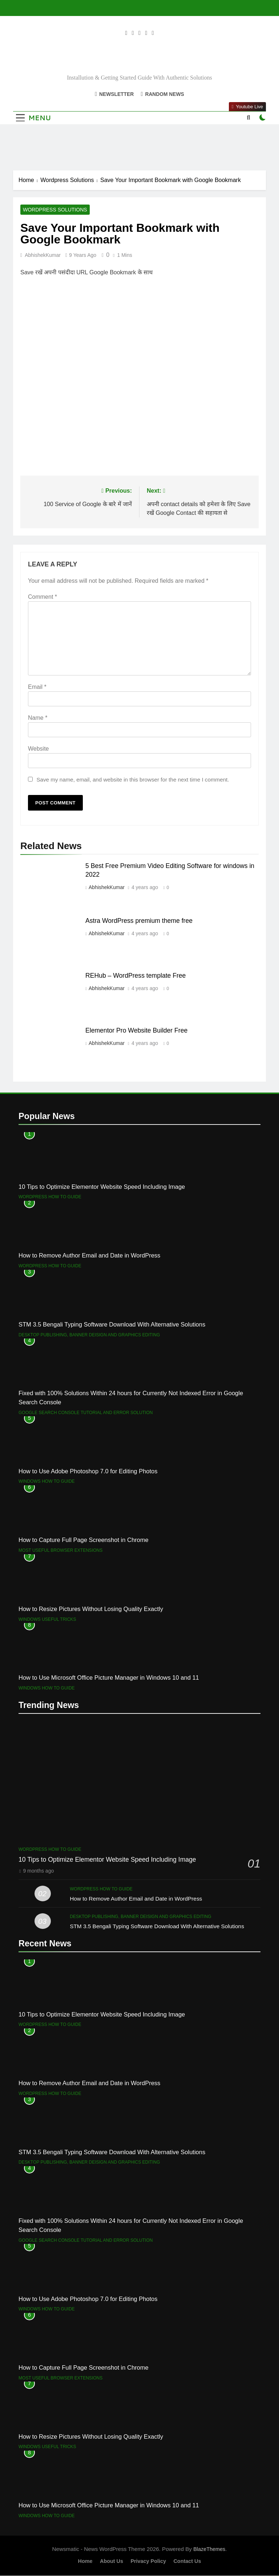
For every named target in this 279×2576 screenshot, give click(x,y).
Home (85, 2561)
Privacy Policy (148, 2561)
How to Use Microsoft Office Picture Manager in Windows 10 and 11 (109, 1678)
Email (37, 687)
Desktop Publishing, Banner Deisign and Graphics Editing (89, 1335)
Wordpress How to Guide (50, 1197)
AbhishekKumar (43, 255)
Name (37, 718)
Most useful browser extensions (60, 1550)
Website (38, 749)
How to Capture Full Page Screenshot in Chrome (84, 1540)
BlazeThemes (209, 2549)
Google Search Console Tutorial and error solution (86, 1413)
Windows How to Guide (47, 1481)
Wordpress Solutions (55, 210)
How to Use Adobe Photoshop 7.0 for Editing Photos (88, 1471)
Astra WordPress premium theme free (139, 921)
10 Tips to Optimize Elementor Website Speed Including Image (102, 1187)
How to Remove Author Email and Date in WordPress (89, 1255)
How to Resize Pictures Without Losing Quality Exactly (91, 1609)
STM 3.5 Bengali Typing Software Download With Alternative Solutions (112, 1324)
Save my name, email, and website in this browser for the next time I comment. (132, 780)
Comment (42, 597)
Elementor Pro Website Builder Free (136, 1030)
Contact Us (187, 2561)
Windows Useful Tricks (47, 1619)
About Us (111, 2561)
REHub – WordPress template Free (135, 976)
